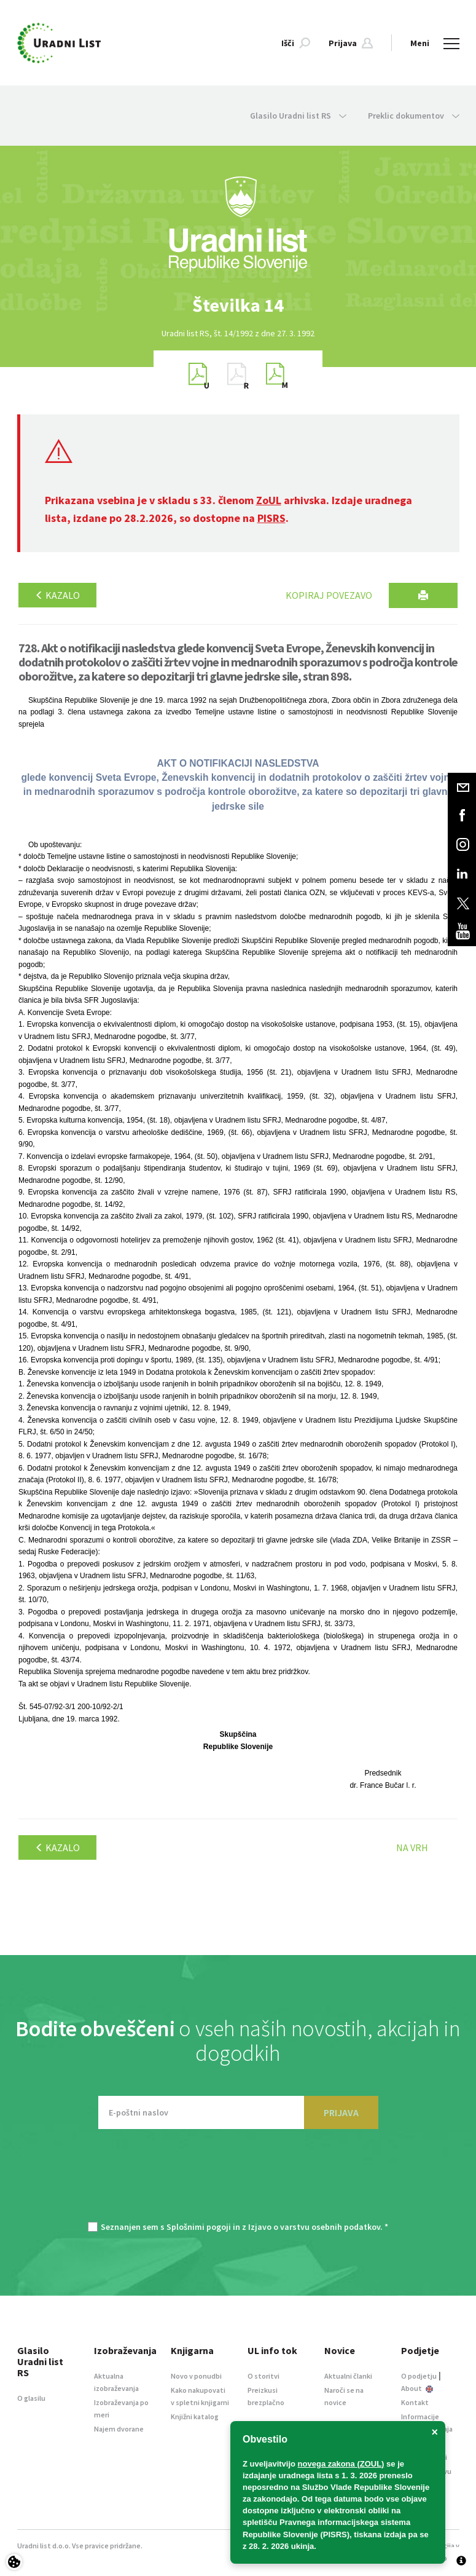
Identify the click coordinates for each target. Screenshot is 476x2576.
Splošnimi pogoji (198, 2226)
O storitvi (263, 2375)
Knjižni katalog (195, 2416)
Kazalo (57, 595)
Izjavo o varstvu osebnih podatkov (314, 2226)
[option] (238, 305)
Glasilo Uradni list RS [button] (298, 115)
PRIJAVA (341, 2112)
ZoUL (268, 500)
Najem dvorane (119, 2428)
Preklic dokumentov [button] (413, 115)
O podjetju (419, 2375)
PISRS (271, 518)
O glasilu (31, 2398)
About (417, 2388)
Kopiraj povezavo (329, 595)
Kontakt (415, 2402)
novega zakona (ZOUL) (341, 2463)
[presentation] (238, 2181)
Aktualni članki (348, 2375)
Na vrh (412, 1847)
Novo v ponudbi (196, 2375)
